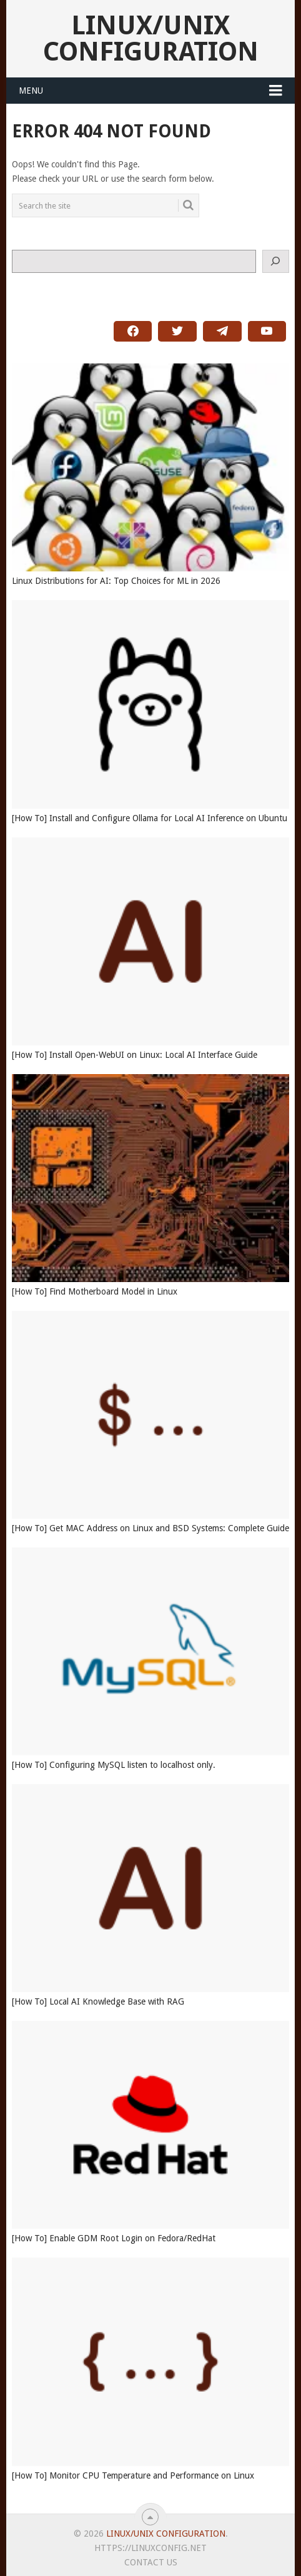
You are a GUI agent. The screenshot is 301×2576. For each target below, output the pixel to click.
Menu (31, 91)
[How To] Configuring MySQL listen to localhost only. (113, 1765)
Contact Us (150, 2562)
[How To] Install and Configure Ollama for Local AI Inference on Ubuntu (149, 818)
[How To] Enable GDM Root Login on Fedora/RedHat (113, 2238)
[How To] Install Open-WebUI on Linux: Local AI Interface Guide (134, 1055)
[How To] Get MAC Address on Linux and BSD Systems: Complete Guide (150, 1528)
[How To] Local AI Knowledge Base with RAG (98, 2001)
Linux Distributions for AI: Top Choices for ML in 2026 (116, 581)
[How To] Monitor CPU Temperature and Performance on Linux (133, 2475)
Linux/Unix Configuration (151, 38)
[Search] (276, 261)
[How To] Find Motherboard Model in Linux (94, 1291)
